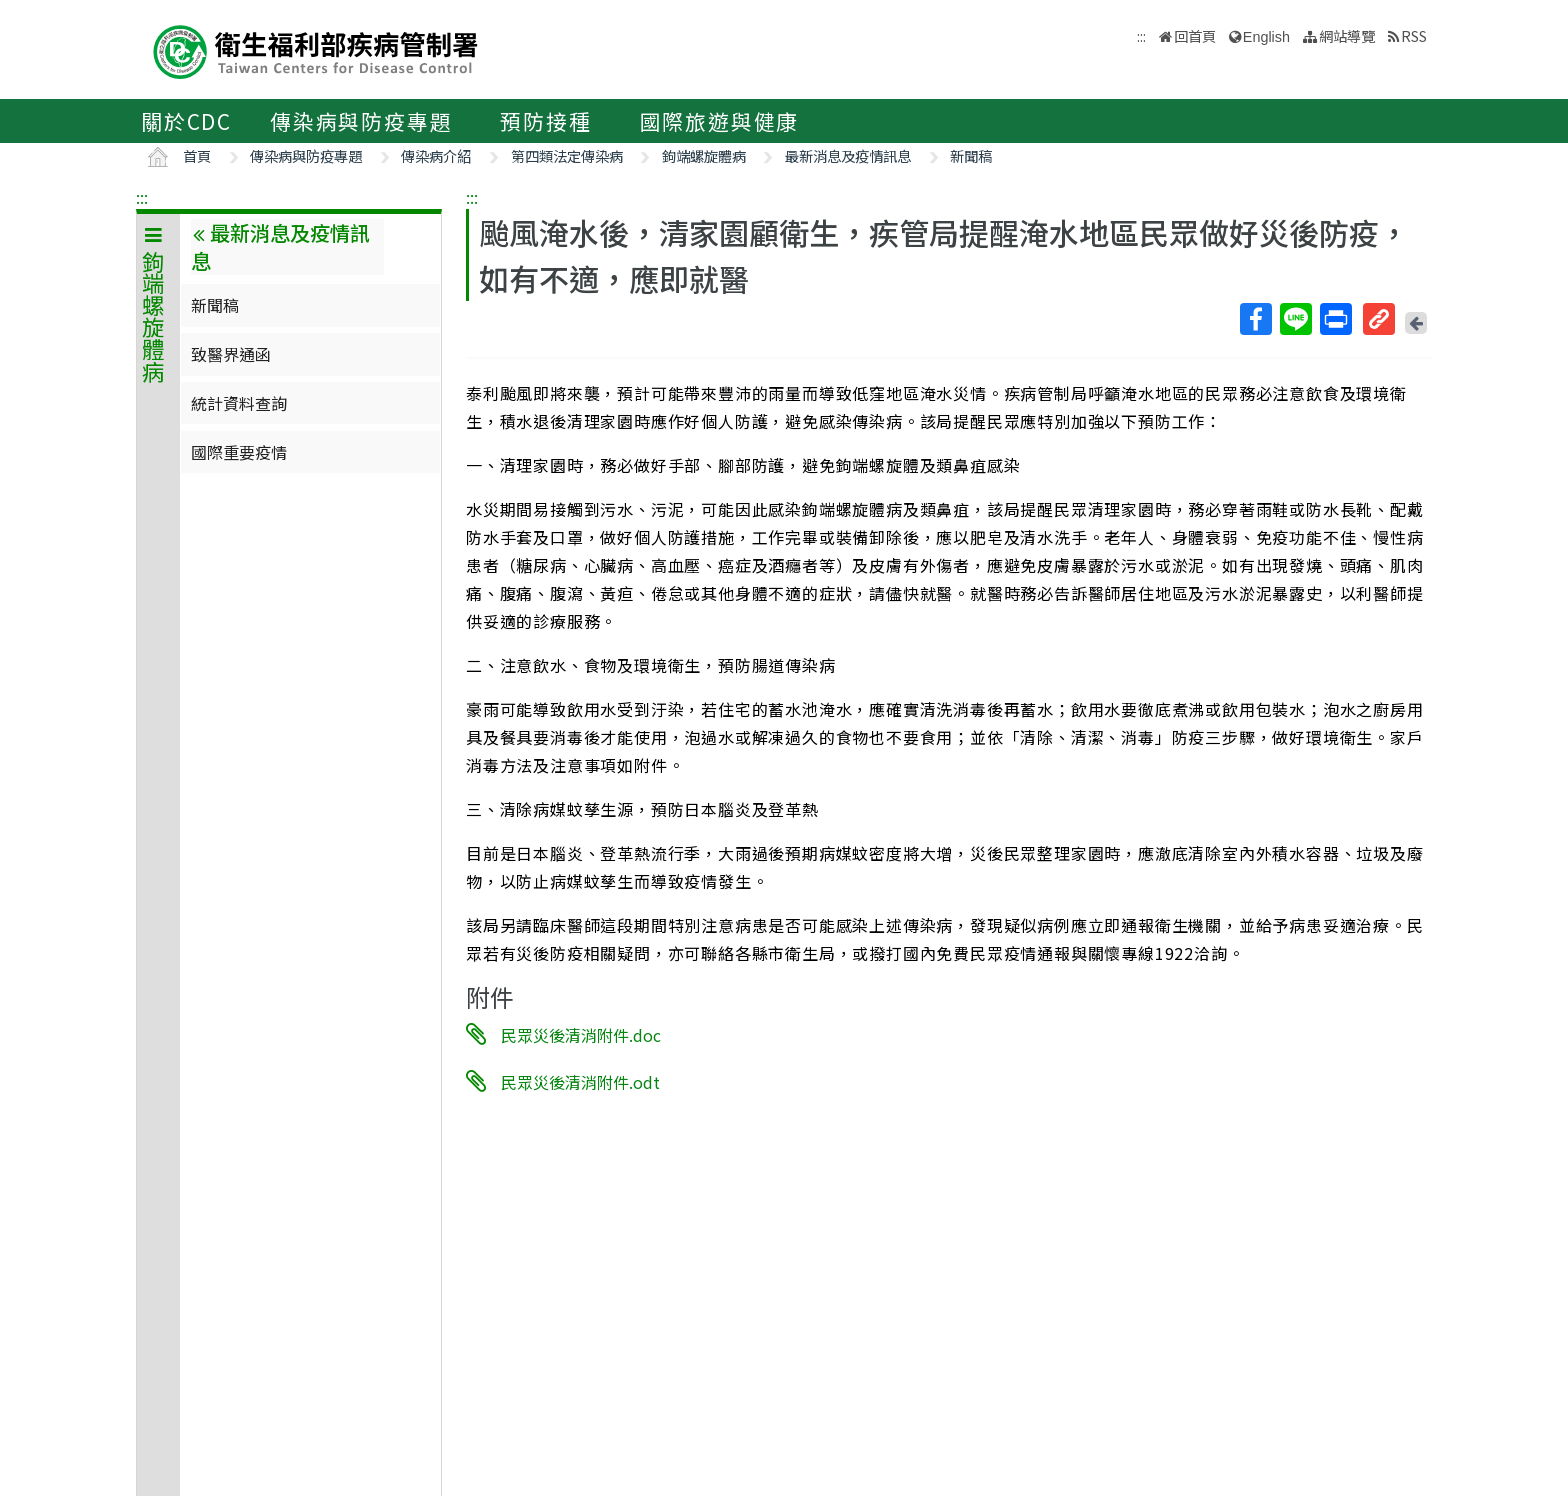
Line (1295, 319)
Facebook (1255, 319)
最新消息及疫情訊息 (848, 155)
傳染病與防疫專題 (361, 121)
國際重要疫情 (239, 452)
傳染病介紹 (436, 155)
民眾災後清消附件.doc (581, 1035)
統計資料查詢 (239, 403)
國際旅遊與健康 (720, 121)
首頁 (197, 155)
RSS (1414, 35)
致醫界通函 (231, 354)
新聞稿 (971, 155)
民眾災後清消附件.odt (580, 1081)
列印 (1335, 319)
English (1266, 37)
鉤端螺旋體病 (704, 155)
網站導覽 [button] (1347, 35)
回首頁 (1195, 35)
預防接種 (545, 121)
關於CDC (186, 121)
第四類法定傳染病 (567, 155)
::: (142, 197)
